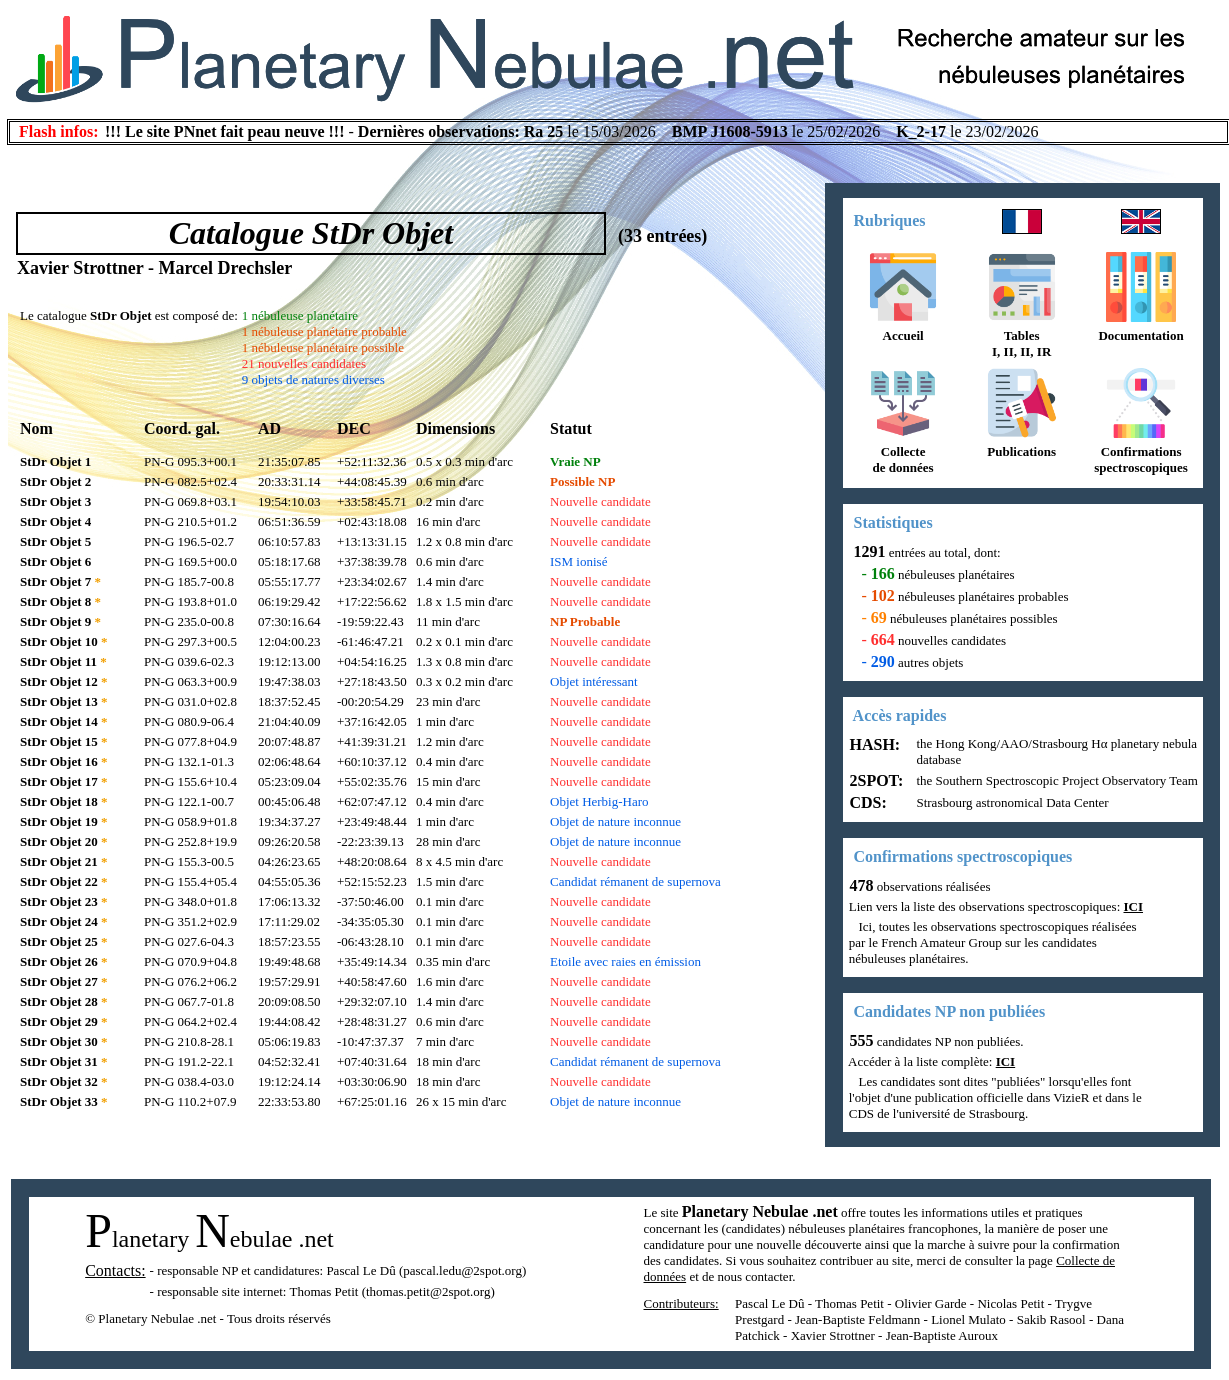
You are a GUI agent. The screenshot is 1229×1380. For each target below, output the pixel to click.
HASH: (873, 744)
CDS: (866, 802)
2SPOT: (875, 780)
